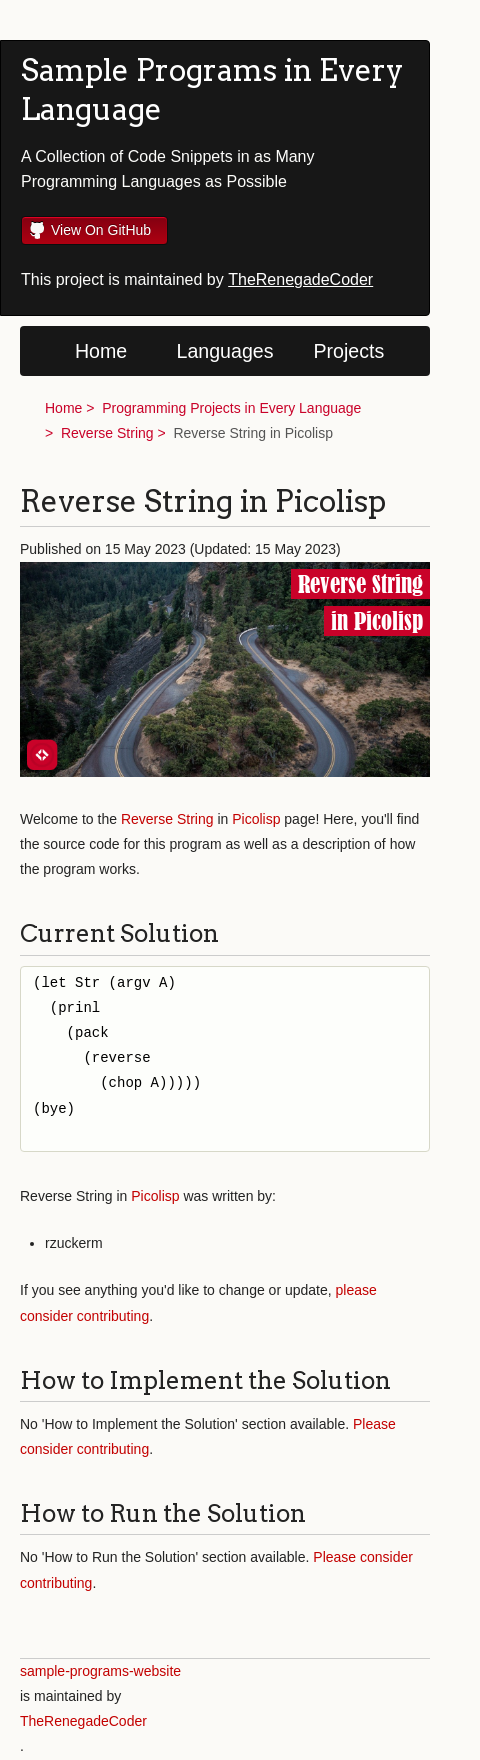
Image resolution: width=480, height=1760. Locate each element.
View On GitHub (101, 230)
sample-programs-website (100, 1671)
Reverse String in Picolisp (253, 433)
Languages (225, 351)
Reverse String (107, 433)
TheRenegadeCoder (300, 279)
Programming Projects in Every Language (231, 408)
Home (101, 351)
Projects (349, 351)
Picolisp (256, 819)
